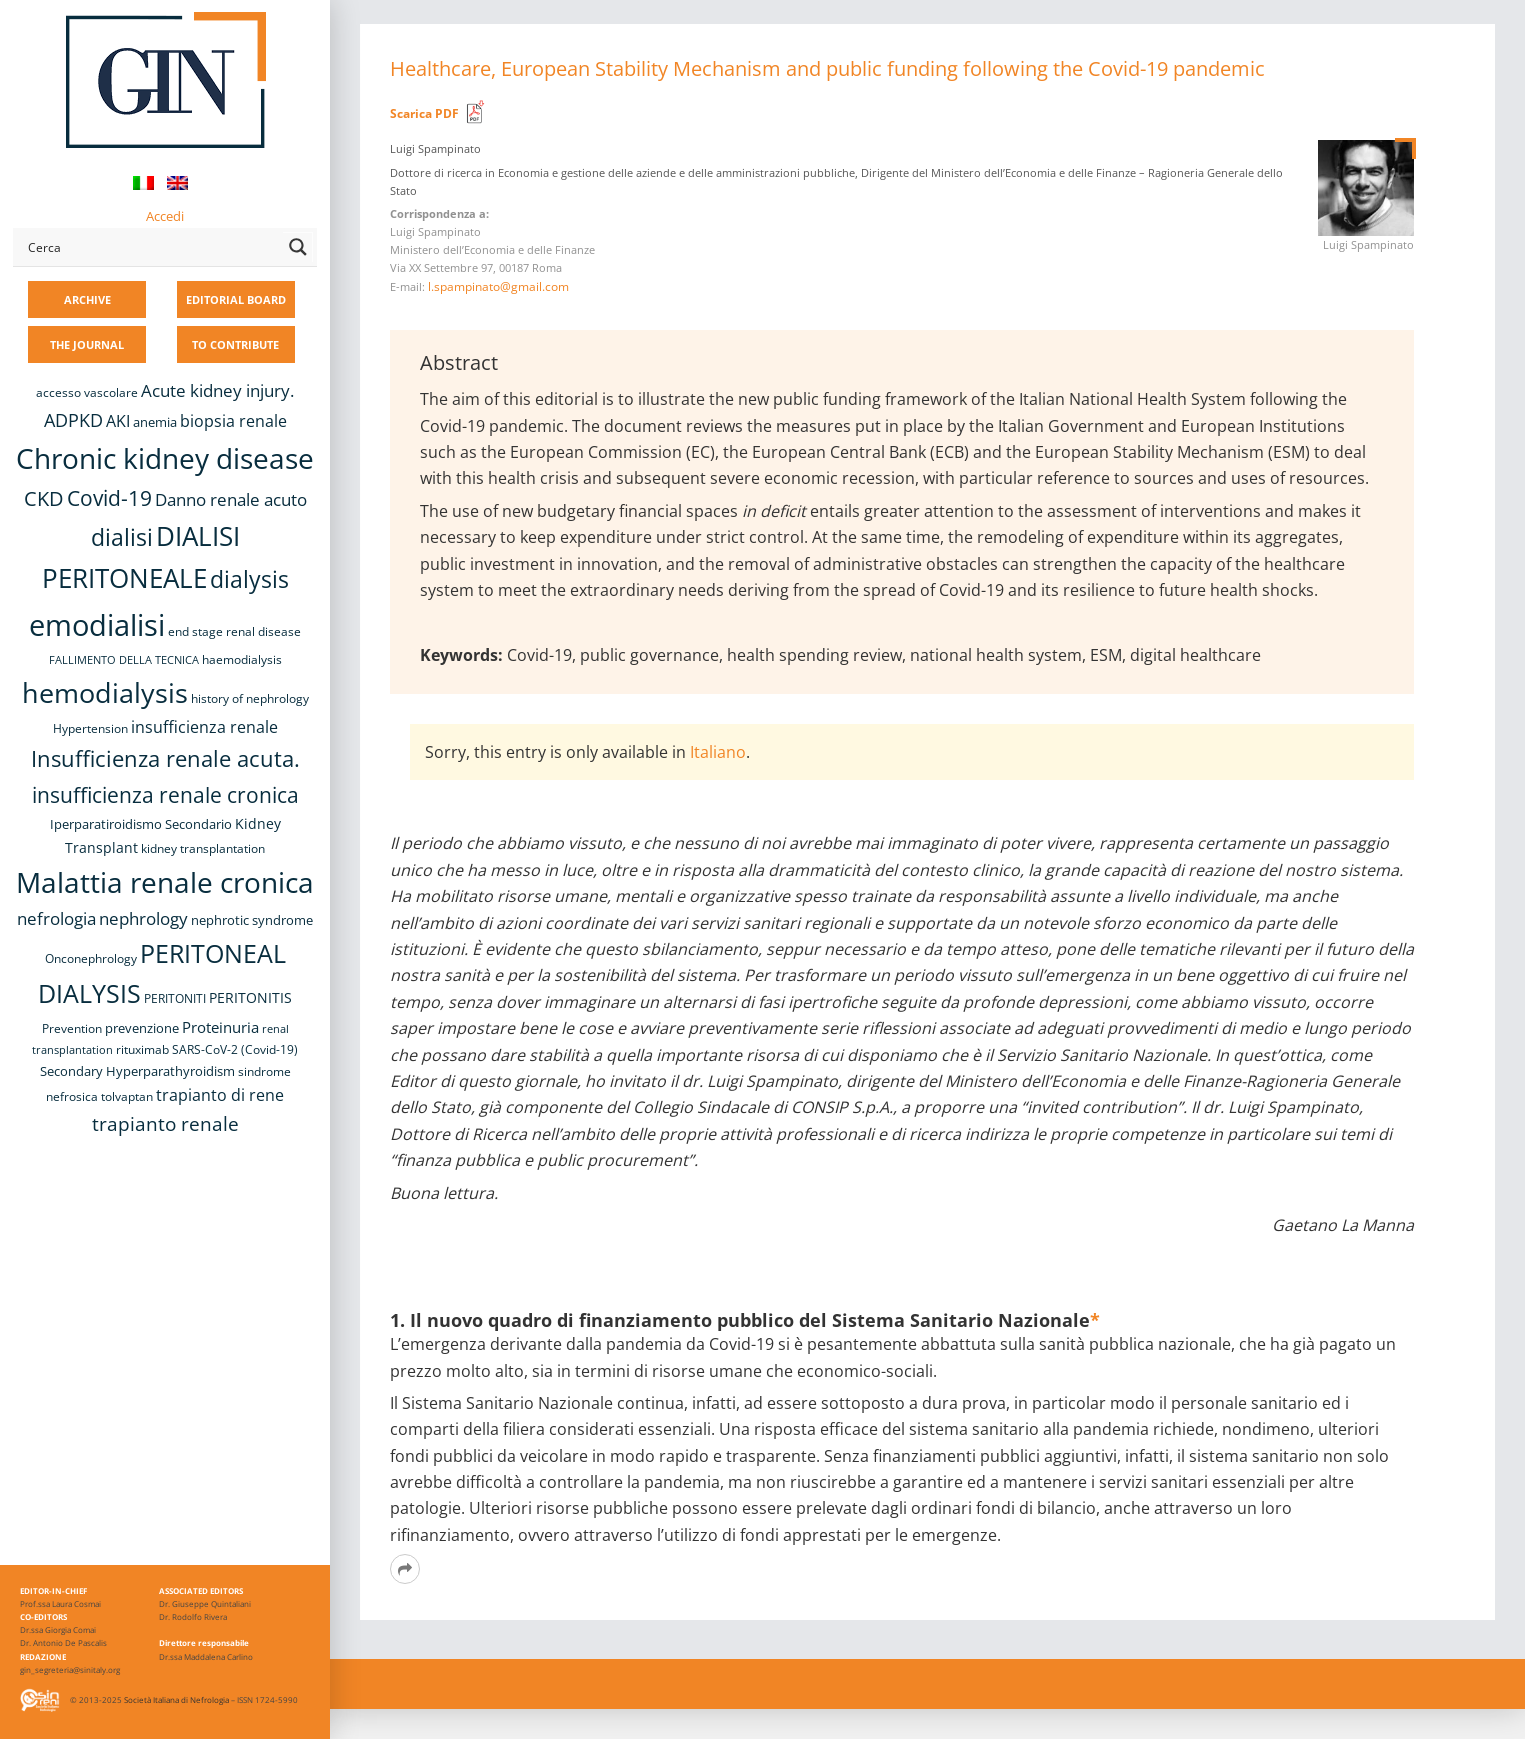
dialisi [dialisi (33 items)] (122, 537)
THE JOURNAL (87, 344)
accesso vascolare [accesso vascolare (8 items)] (87, 392)
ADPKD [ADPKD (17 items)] (73, 420)
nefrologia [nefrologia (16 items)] (56, 918)
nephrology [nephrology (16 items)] (143, 918)
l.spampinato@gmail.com (498, 286)
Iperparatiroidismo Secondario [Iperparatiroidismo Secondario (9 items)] (141, 824)
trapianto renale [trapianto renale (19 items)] (165, 1123)
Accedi (165, 216)
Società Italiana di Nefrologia (176, 1699)
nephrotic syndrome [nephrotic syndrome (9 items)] (252, 920)
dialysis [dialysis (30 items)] (249, 579)
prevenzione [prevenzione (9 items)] (142, 1028)
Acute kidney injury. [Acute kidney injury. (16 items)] (217, 390)
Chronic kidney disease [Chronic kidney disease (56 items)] (165, 458)
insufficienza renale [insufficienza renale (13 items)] (204, 727)
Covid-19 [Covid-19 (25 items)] (109, 498)
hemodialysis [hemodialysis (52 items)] (105, 692)
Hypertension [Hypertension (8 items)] (90, 728)
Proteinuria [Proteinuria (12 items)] (220, 1027)
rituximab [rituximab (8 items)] (142, 1049)
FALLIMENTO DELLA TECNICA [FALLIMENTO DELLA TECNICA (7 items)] (124, 660)
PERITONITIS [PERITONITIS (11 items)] (250, 997)
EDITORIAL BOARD (236, 299)
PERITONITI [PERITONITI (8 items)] (175, 998)
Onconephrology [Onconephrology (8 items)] (91, 958)
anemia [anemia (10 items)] (155, 422)
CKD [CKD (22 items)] (44, 498)
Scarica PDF (424, 113)
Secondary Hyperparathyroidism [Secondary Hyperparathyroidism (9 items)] (137, 1071)
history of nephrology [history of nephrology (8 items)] (250, 698)
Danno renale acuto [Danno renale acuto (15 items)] (231, 499)
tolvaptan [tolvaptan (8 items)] (127, 1096)
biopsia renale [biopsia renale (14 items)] (233, 421)
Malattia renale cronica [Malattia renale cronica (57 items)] (165, 882)
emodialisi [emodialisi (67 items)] (97, 625)
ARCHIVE (87, 299)
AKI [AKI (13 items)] (118, 421)
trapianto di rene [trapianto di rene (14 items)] (220, 1095)
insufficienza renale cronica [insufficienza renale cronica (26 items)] (165, 794)
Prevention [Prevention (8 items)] (72, 1028)
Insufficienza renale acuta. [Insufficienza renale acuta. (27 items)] (165, 758)
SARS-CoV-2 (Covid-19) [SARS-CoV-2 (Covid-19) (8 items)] (235, 1049)
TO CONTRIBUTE (235, 344)
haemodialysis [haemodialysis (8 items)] (242, 659)
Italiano (718, 752)
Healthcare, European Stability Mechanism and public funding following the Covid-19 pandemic (827, 68)
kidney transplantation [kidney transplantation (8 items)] (203, 848)
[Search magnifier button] (298, 247)
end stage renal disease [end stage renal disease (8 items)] (234, 631)
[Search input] (151, 247)
